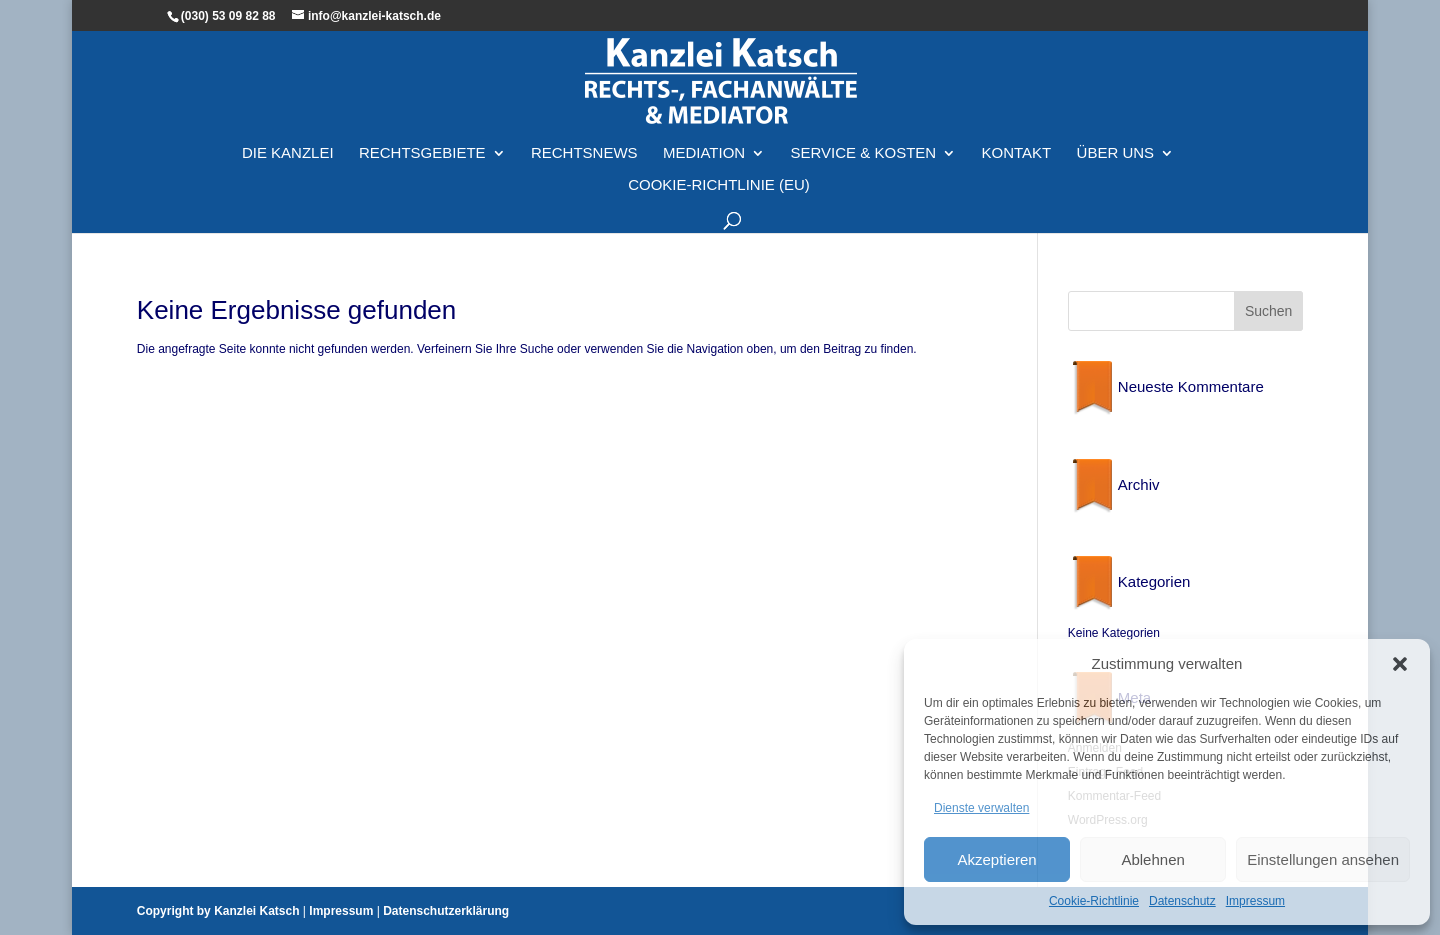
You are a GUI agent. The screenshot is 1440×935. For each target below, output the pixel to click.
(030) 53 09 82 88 (228, 16)
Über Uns (1116, 153)
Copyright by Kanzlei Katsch (218, 911)
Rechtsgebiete (422, 153)
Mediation (704, 153)
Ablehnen (1152, 859)
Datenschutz (1182, 901)
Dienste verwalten (981, 808)
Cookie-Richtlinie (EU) (719, 185)
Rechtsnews (584, 153)
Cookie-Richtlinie (1094, 901)
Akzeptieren (996, 859)
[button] (1400, 664)
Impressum (1255, 901)
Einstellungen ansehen (1323, 859)
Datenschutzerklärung (446, 911)
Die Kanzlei (288, 153)
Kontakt (1017, 153)
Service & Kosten (864, 153)
